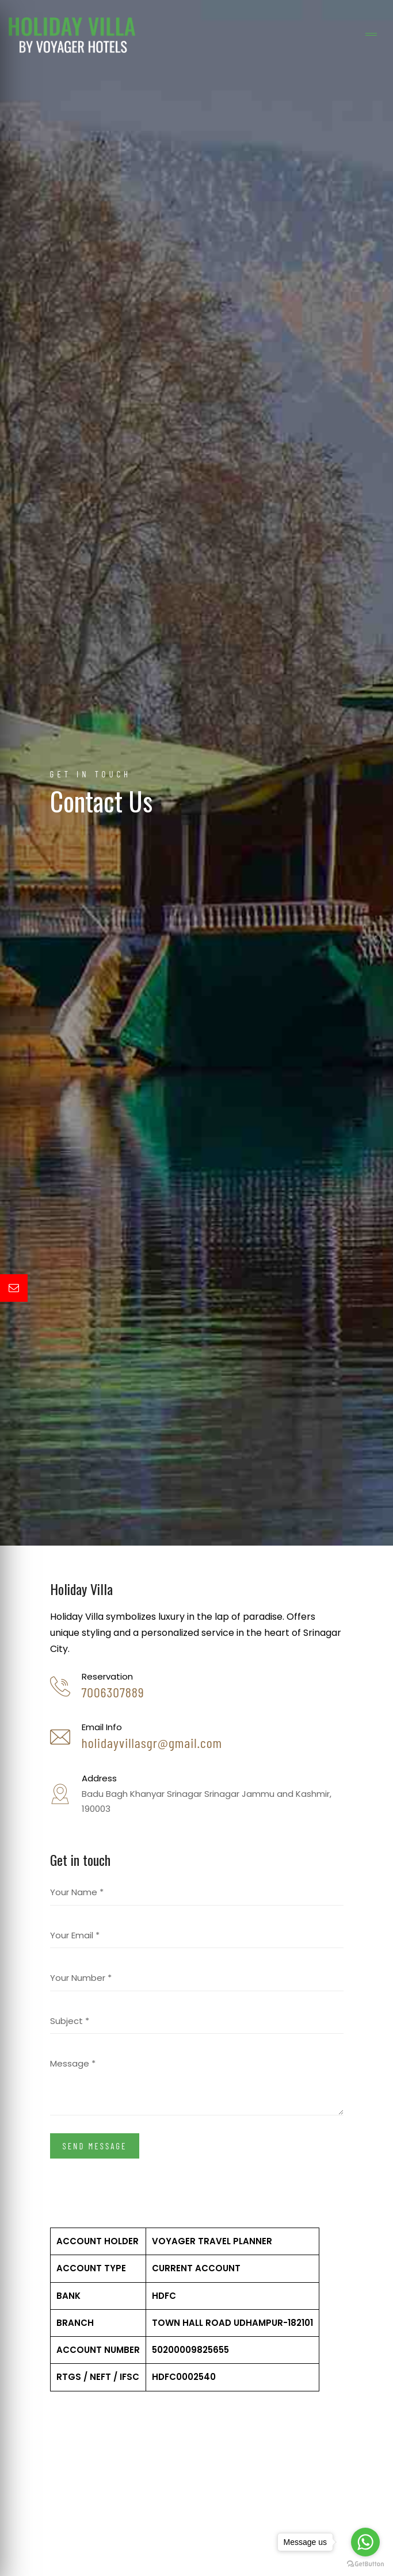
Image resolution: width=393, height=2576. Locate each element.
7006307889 (113, 1692)
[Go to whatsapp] (365, 2542)
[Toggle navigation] (371, 35)
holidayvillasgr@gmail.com (152, 1742)
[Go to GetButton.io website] (365, 2564)
